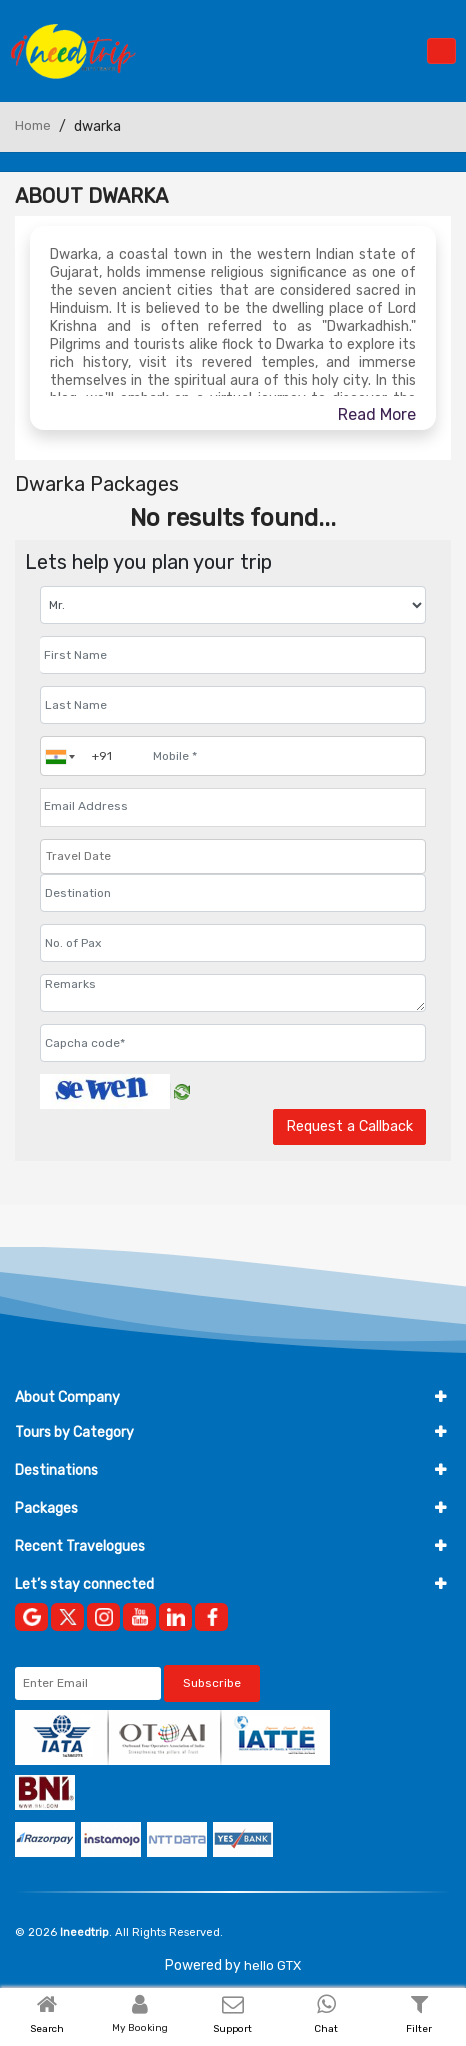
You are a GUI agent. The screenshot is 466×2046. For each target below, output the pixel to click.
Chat (326, 2029)
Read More (377, 414)
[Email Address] (233, 806)
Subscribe (212, 1683)
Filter (419, 2029)
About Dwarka (91, 196)
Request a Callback (349, 1126)
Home (33, 125)
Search (47, 2029)
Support (232, 2029)
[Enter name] (233, 655)
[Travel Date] (233, 856)
